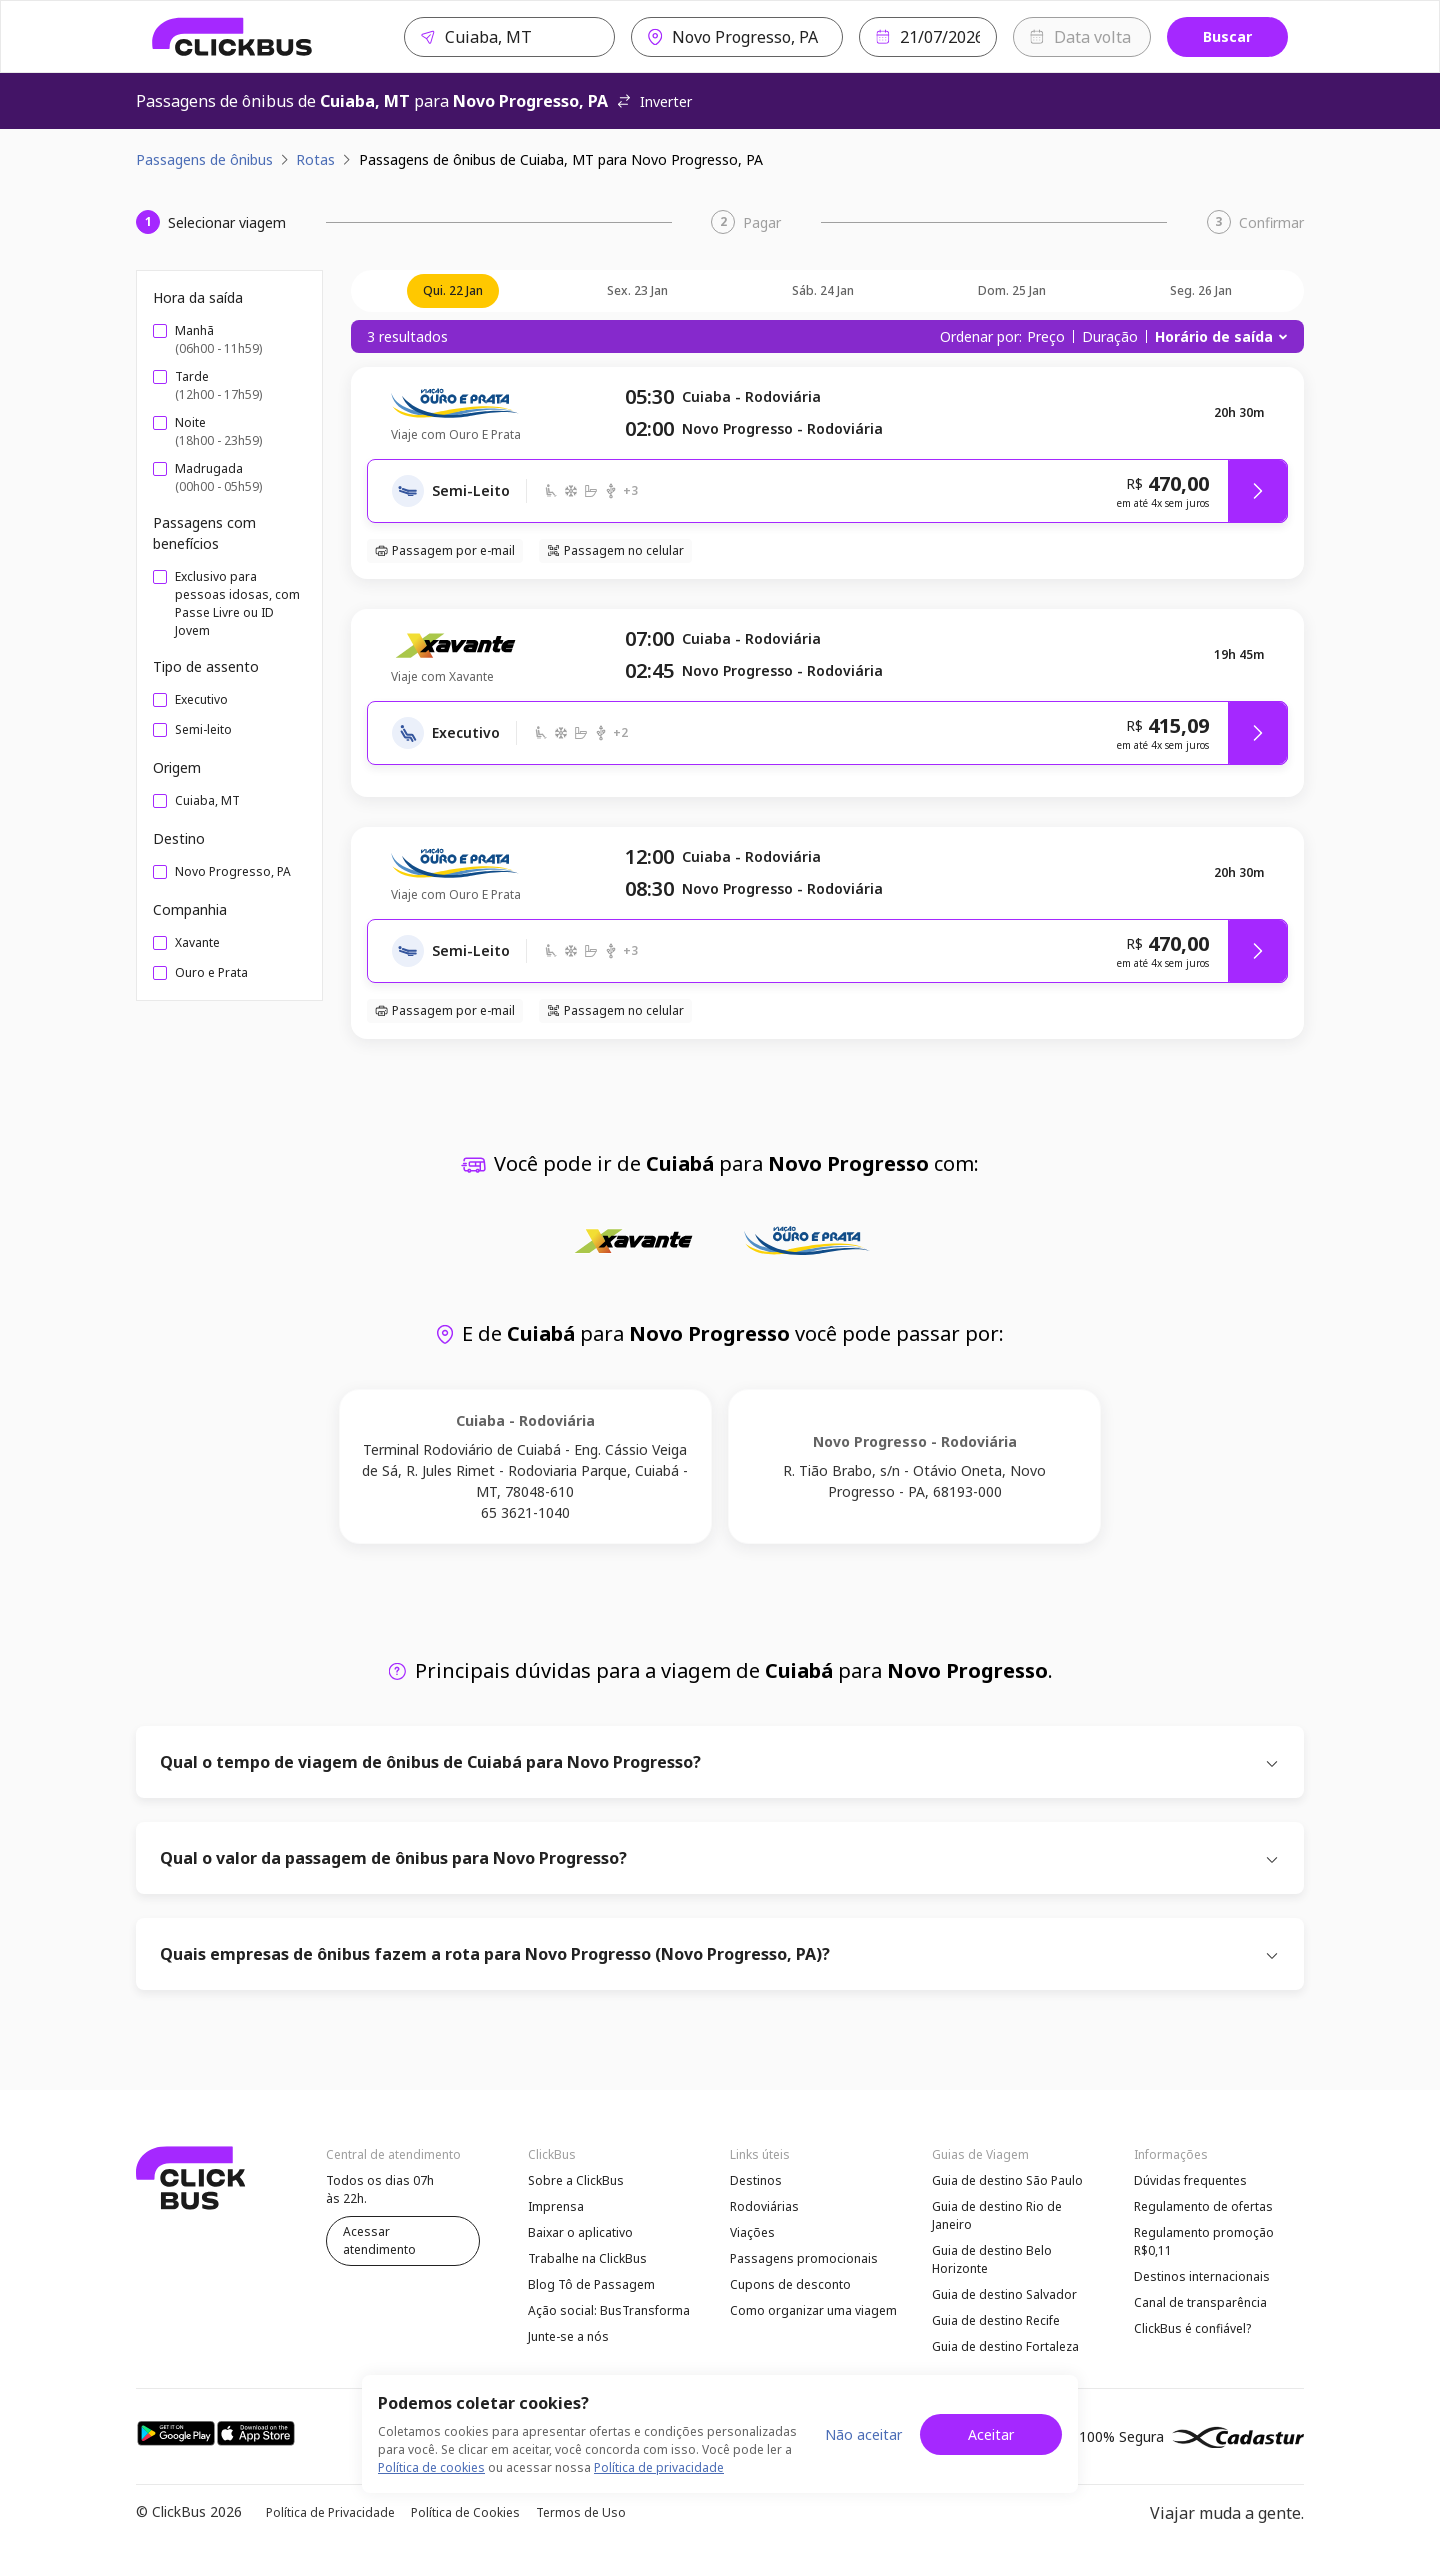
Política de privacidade (659, 2467)
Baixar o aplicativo (580, 2232)
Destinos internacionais (1202, 2276)
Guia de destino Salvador (1004, 2294)
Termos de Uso (581, 2512)
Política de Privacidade (330, 2512)
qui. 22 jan (453, 290)
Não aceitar (863, 2434)
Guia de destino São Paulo (1007, 2180)
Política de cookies (431, 2467)
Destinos (756, 2180)
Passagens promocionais (804, 2258)
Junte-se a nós (568, 2336)
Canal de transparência (1200, 2302)
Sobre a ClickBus (576, 2180)
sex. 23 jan (637, 290)
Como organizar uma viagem (813, 2310)
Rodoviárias (764, 2206)
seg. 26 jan (1201, 290)
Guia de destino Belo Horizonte (992, 2259)
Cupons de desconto (790, 2284)
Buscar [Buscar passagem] (1227, 36)
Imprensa (556, 2206)
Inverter (654, 101)
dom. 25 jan (1012, 290)
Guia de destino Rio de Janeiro (997, 2215)
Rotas (315, 159)
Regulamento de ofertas (1203, 2206)
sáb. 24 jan (823, 290)
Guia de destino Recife (996, 2320)
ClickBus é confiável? (1192, 2328)
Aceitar (991, 2434)
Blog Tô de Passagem (591, 2284)
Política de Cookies (465, 2512)
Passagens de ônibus (204, 159)
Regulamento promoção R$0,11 (1204, 2241)
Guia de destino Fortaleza (1005, 2346)
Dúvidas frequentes (1190, 2180)
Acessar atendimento (379, 2240)
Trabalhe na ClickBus (587, 2258)
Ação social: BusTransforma (609, 2310)
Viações (752, 2232)
